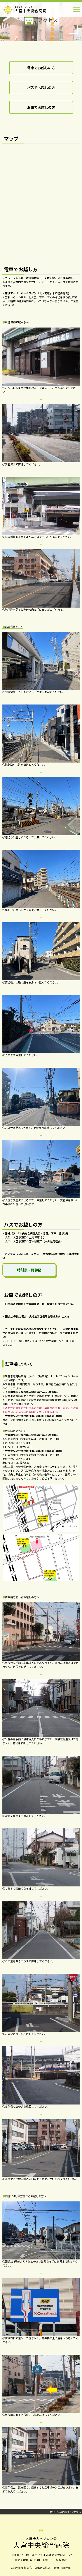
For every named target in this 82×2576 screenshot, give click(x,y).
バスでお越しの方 (41, 87)
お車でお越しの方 (41, 107)
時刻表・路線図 (29, 1270)
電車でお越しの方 (41, 67)
